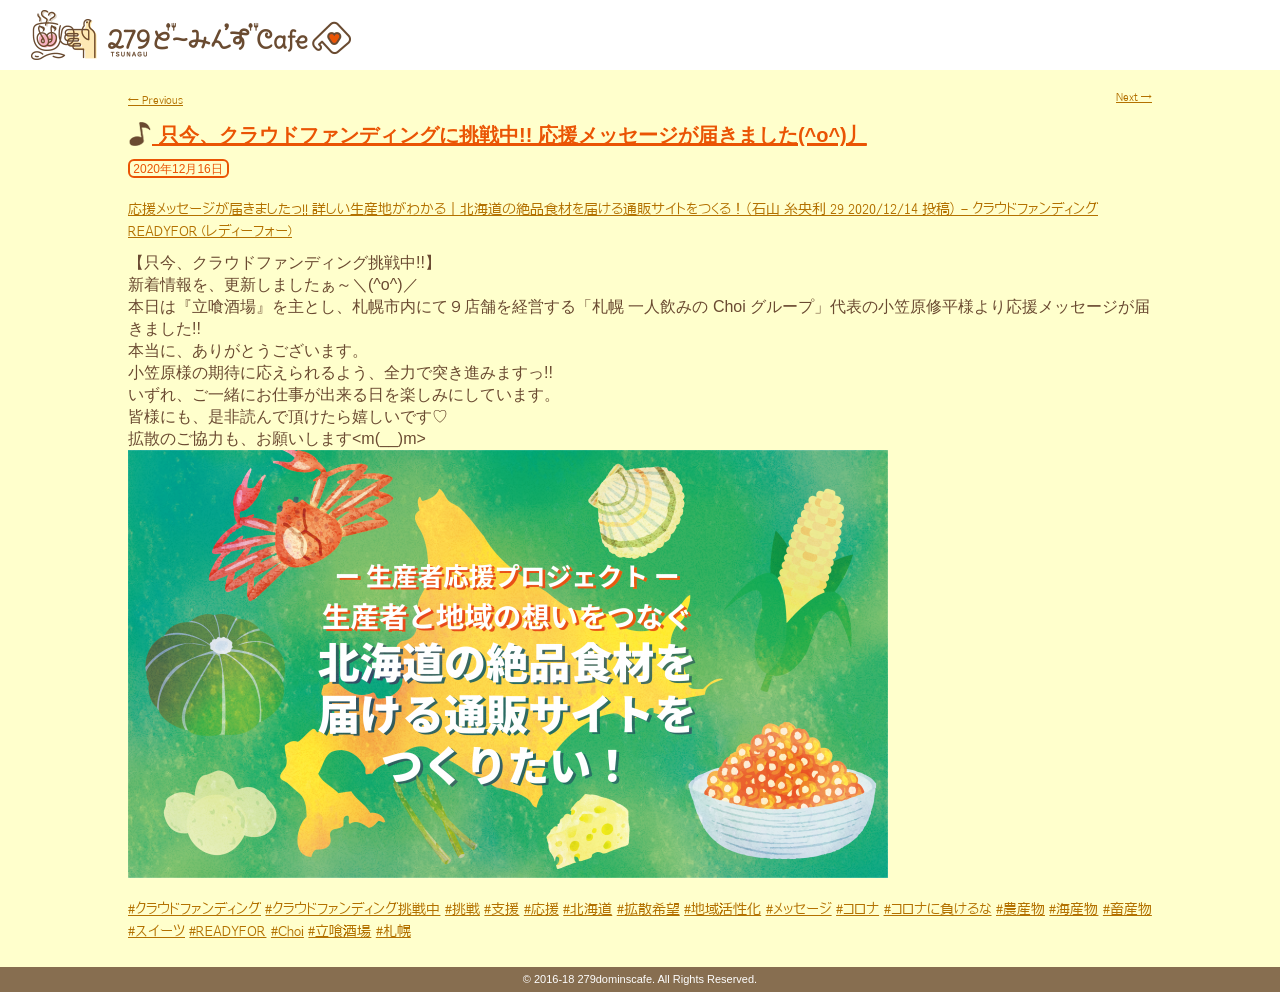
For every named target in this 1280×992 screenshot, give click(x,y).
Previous (155, 100)
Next (1134, 97)
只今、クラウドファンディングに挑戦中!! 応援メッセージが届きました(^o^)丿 (513, 135)
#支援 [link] (501, 909)
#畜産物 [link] (1127, 909)
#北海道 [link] (587, 909)
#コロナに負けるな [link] (938, 909)
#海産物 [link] (1073, 909)
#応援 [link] (541, 909)
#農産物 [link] (1020, 909)
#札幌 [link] (393, 931)
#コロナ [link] (857, 909)
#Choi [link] (287, 931)
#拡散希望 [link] (648, 909)
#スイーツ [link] (156, 931)
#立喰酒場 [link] (339, 931)
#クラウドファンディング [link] (194, 909)
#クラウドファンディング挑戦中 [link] (352, 909)
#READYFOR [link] (227, 931)
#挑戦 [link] (462, 909)
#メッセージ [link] (799, 909)
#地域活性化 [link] (722, 909)
